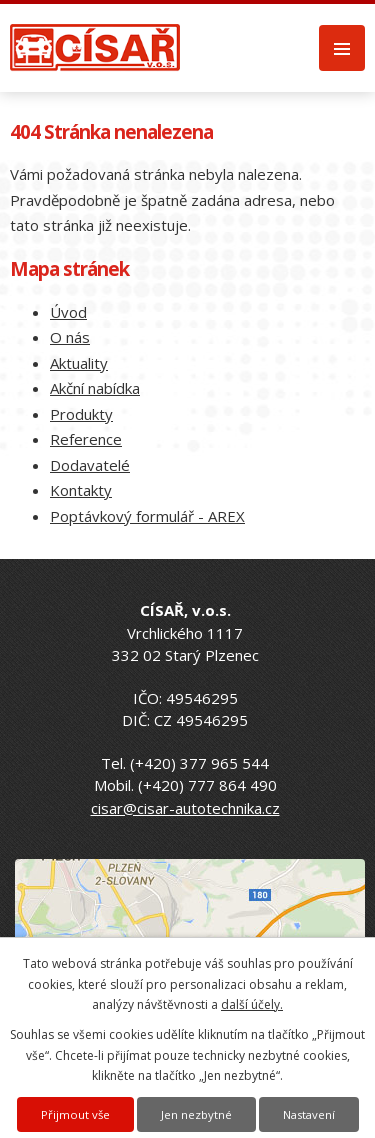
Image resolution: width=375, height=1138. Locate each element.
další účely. (252, 1004)
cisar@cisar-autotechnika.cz (185, 808)
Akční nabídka (95, 388)
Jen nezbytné (196, 1114)
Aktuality (79, 363)
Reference (86, 439)
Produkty (81, 414)
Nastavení (309, 1114)
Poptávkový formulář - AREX (147, 516)
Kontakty (81, 490)
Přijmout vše (75, 1114)
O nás (70, 337)
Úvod (68, 312)
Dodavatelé (90, 465)
